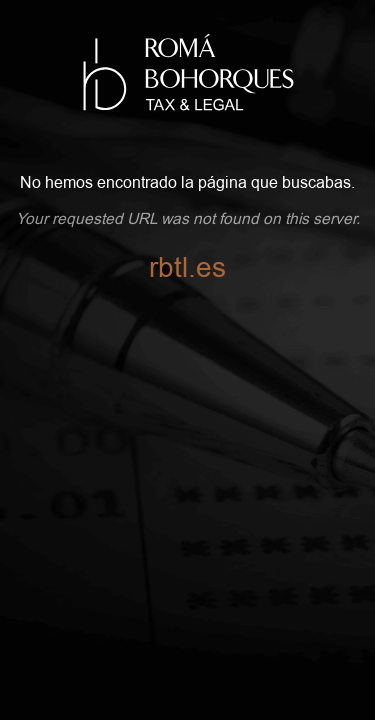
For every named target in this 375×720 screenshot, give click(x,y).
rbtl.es (187, 268)
